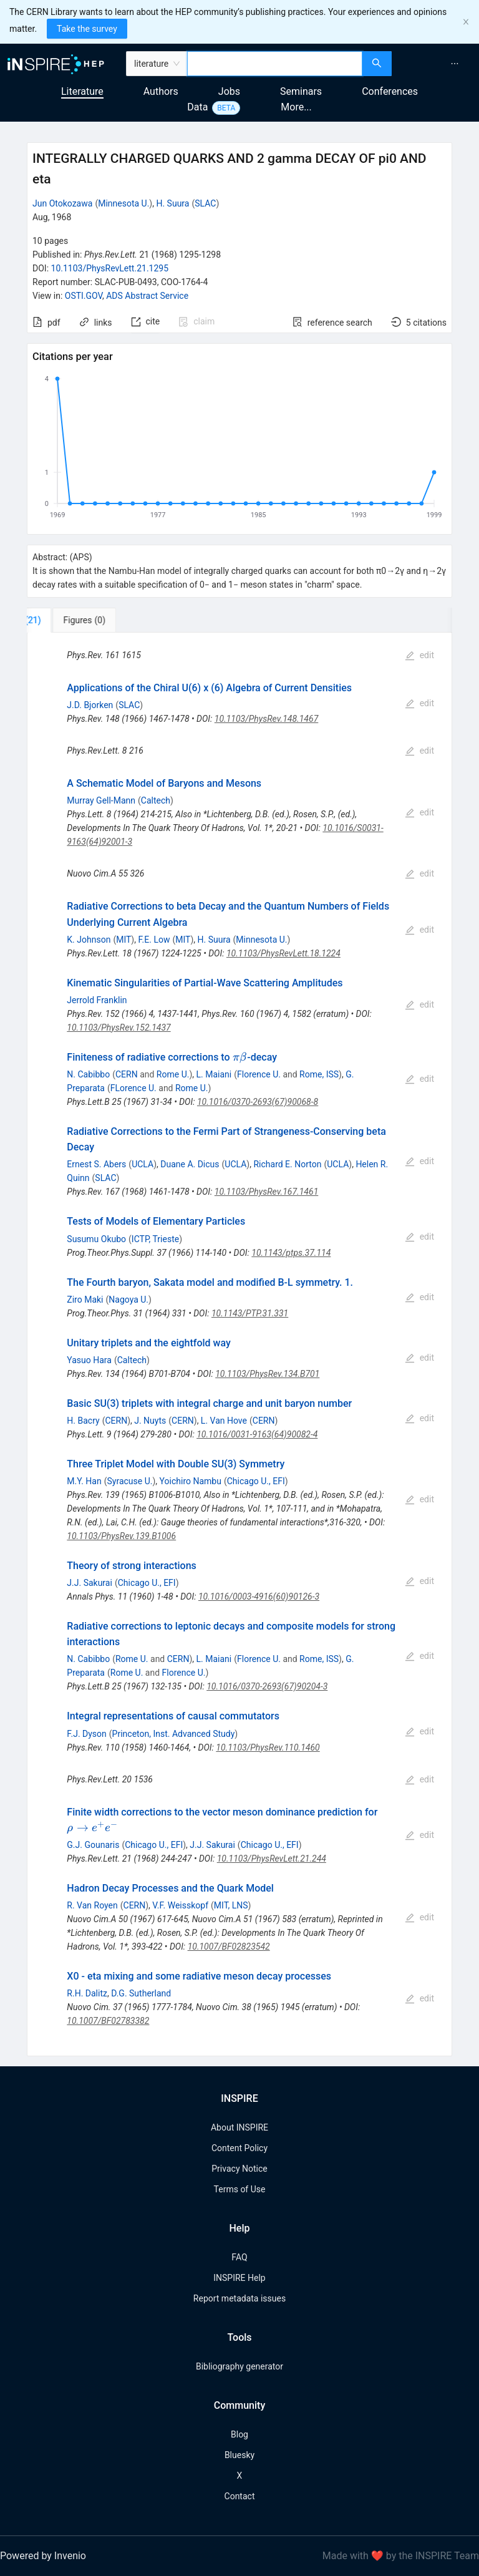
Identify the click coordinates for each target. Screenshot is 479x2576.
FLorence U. (133, 1088)
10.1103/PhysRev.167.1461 (266, 1192)
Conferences (390, 91)
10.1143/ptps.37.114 (291, 1253)
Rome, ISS (319, 1074)
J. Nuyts (150, 1421)
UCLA (142, 1164)
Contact (240, 2496)
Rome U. (173, 1074)
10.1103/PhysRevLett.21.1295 (110, 268)
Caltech (155, 800)
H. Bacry (83, 1421)
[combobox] (274, 63)
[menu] (437, 64)
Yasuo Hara (89, 1360)
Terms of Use (240, 2189)
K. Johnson (88, 940)
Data (197, 107)
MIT (123, 940)
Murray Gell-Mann (101, 800)
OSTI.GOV (83, 296)
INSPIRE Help (239, 2278)
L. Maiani (214, 1074)
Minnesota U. (123, 203)
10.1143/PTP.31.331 (249, 1313)
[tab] (68, 620)
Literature (82, 91)
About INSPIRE (239, 2127)
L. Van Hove (224, 1421)
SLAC (205, 203)
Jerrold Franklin (97, 1000)
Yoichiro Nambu (190, 1481)
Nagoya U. (128, 1300)
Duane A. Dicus (189, 1164)
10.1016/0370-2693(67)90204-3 (266, 1686)
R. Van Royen (92, 1905)
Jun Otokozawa (62, 203)
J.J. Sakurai (89, 1583)
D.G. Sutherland (141, 1993)
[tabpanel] (239, 1344)
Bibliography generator (239, 2366)
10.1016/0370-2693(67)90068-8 (257, 1102)
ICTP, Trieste (155, 1239)
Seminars (301, 91)
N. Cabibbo (88, 1074)
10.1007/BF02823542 (229, 1946)
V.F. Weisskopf (180, 1905)
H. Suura (172, 203)
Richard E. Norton (287, 1164)
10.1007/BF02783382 (108, 2021)
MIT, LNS (231, 1905)
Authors (160, 91)
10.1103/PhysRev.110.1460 (267, 1747)
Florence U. (259, 1074)
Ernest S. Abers (96, 1164)
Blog (239, 2434)
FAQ (239, 2257)
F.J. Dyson (86, 1734)
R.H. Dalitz (87, 1993)
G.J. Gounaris (93, 1845)
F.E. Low (154, 940)
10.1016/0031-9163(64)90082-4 (256, 1434)
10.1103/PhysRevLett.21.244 (271, 1859)
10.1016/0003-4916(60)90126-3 (258, 1596)
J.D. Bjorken (90, 705)
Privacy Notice (239, 2169)
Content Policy (239, 2148)
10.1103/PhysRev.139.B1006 (121, 1536)
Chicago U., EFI (256, 1481)
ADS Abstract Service (147, 296)
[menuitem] (454, 64)
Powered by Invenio (43, 2556)
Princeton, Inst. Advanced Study (173, 1734)
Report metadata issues (239, 2298)
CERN (126, 1074)
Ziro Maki (85, 1300)
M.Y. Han (84, 1481)
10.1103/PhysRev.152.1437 (118, 1028)
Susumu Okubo (96, 1239)
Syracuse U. (130, 1481)
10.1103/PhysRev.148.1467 (266, 719)
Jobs (229, 91)
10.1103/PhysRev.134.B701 (267, 1374)
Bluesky (239, 2455)
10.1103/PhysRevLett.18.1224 (283, 953)
